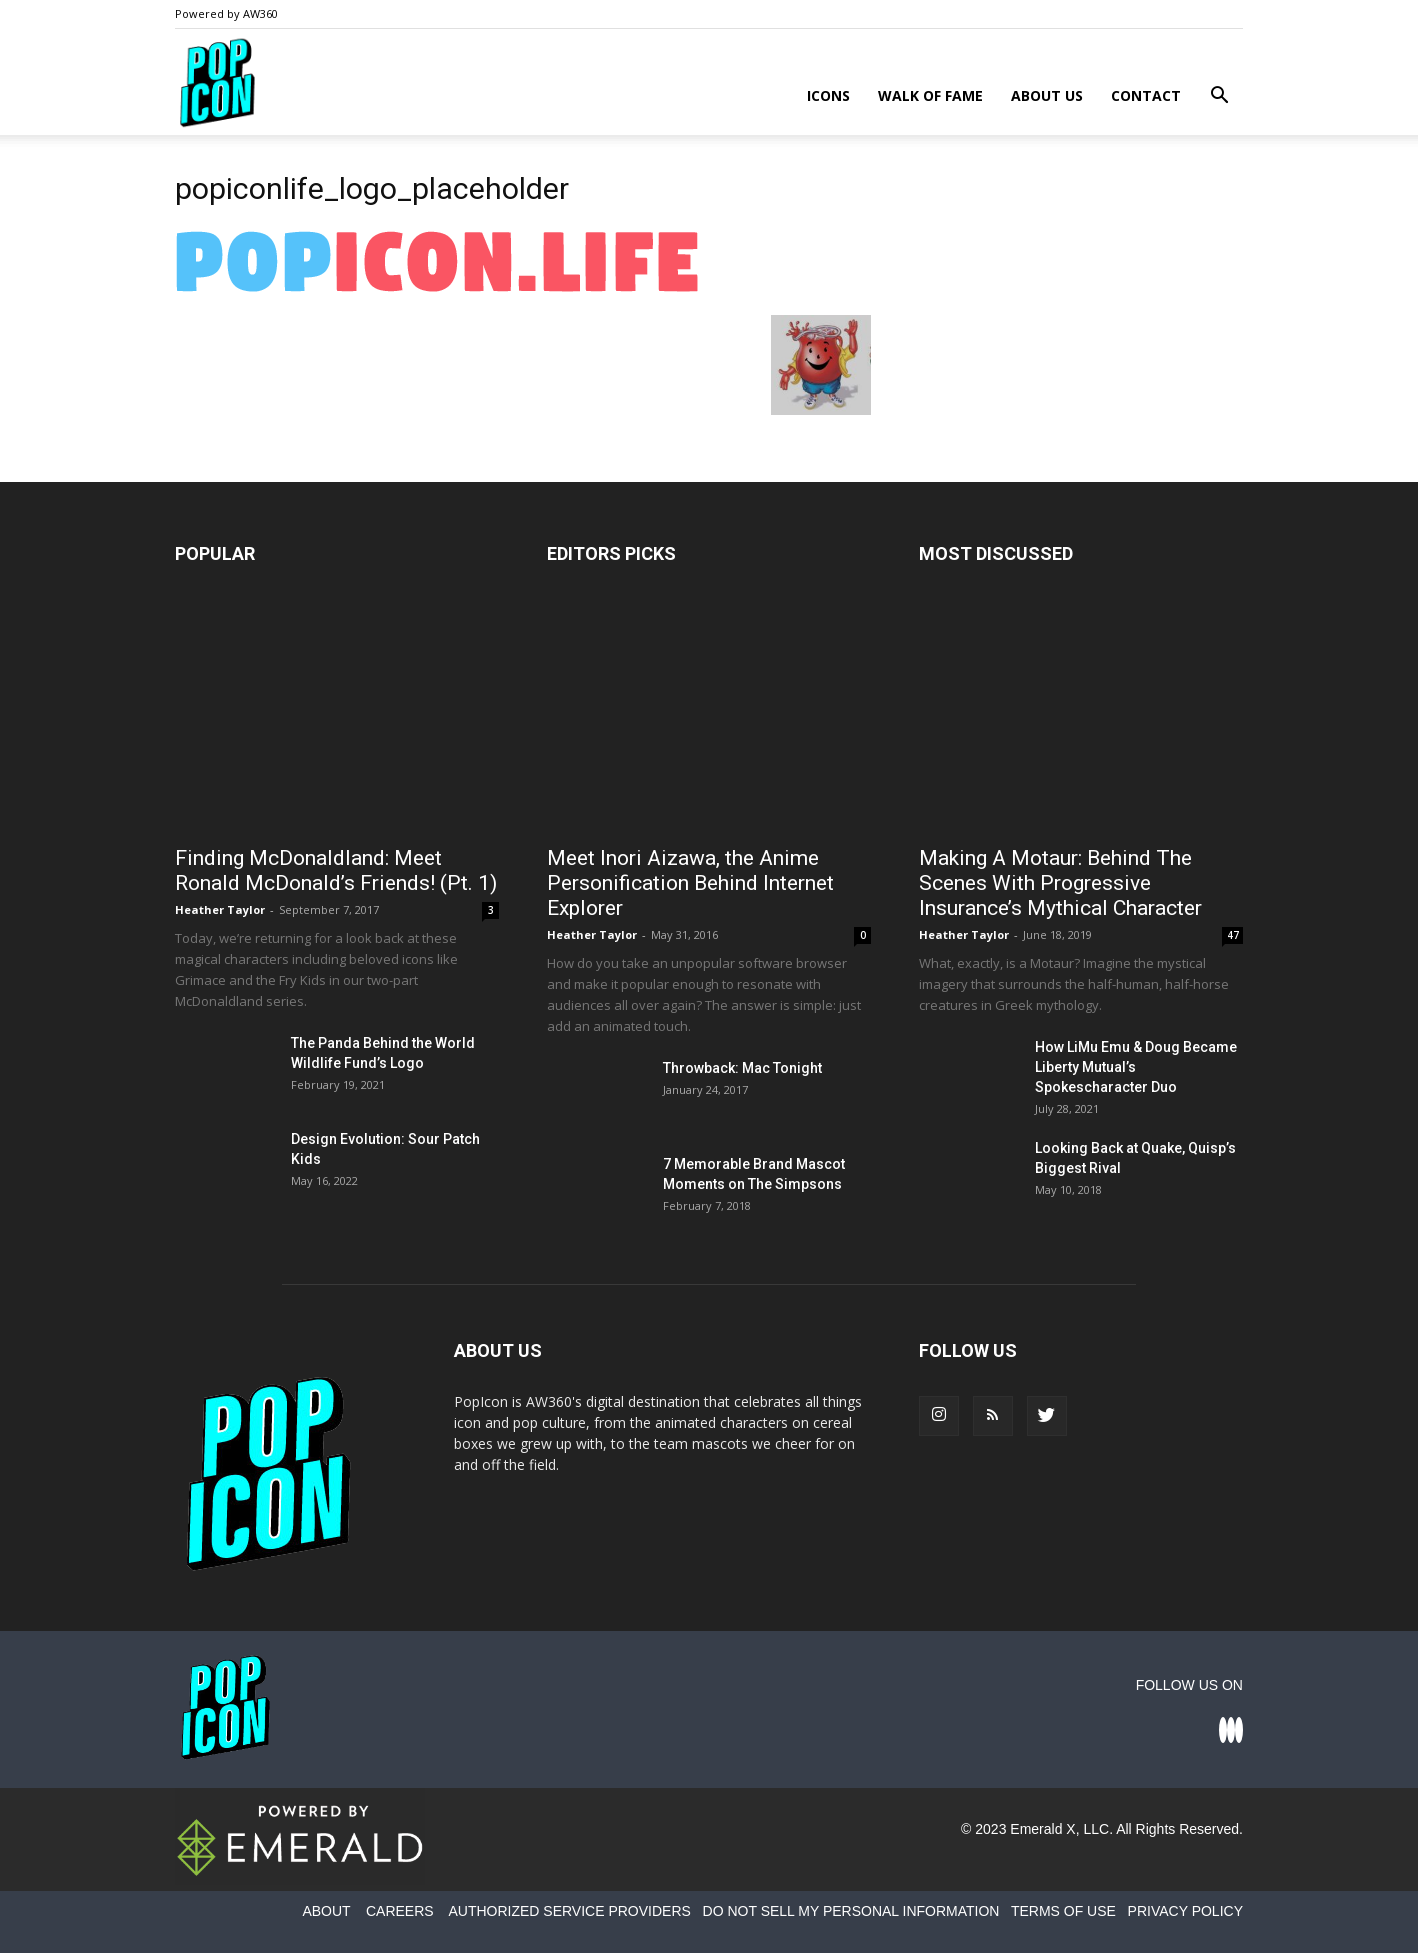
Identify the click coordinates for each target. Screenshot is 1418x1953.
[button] (1219, 97)
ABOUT (326, 1911)
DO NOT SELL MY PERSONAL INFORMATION (851, 1911)
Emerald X (1042, 1829)
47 (1233, 935)
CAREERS (400, 1911)
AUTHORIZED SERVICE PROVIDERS (569, 1911)
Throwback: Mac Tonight (742, 1068)
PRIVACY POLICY (1185, 1911)
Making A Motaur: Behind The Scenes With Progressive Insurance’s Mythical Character (1060, 883)
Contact (1146, 95)
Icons (828, 95)
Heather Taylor (220, 909)
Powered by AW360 (226, 13)
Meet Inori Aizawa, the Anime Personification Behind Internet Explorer (690, 883)
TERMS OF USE (1063, 1911)
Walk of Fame (930, 95)
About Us (1047, 95)
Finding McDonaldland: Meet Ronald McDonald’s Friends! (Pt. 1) (336, 870)
